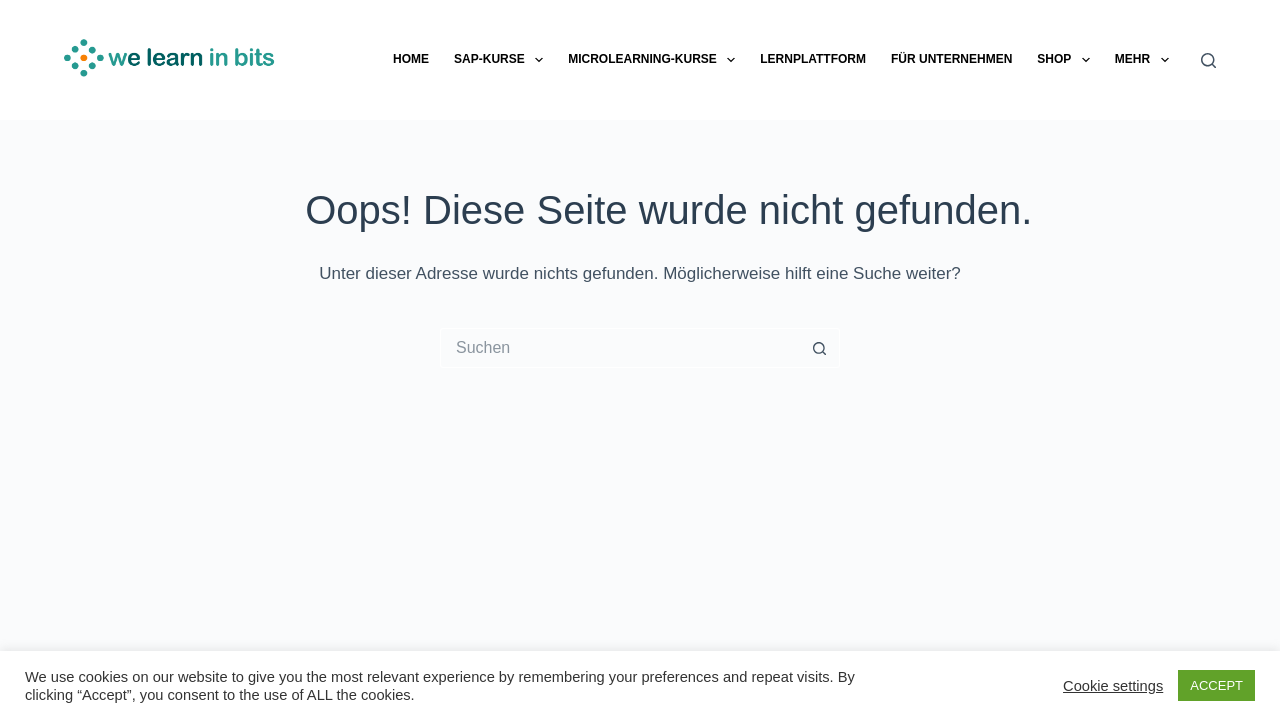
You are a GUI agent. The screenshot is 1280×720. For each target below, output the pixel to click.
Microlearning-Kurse (655, 60)
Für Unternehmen (951, 59)
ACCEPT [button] (1216, 685)
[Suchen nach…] (620, 348)
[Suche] (1208, 60)
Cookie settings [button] (1113, 686)
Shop (1067, 60)
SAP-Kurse (502, 60)
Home (411, 59)
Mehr (1146, 60)
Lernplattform (813, 59)
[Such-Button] (820, 348)
